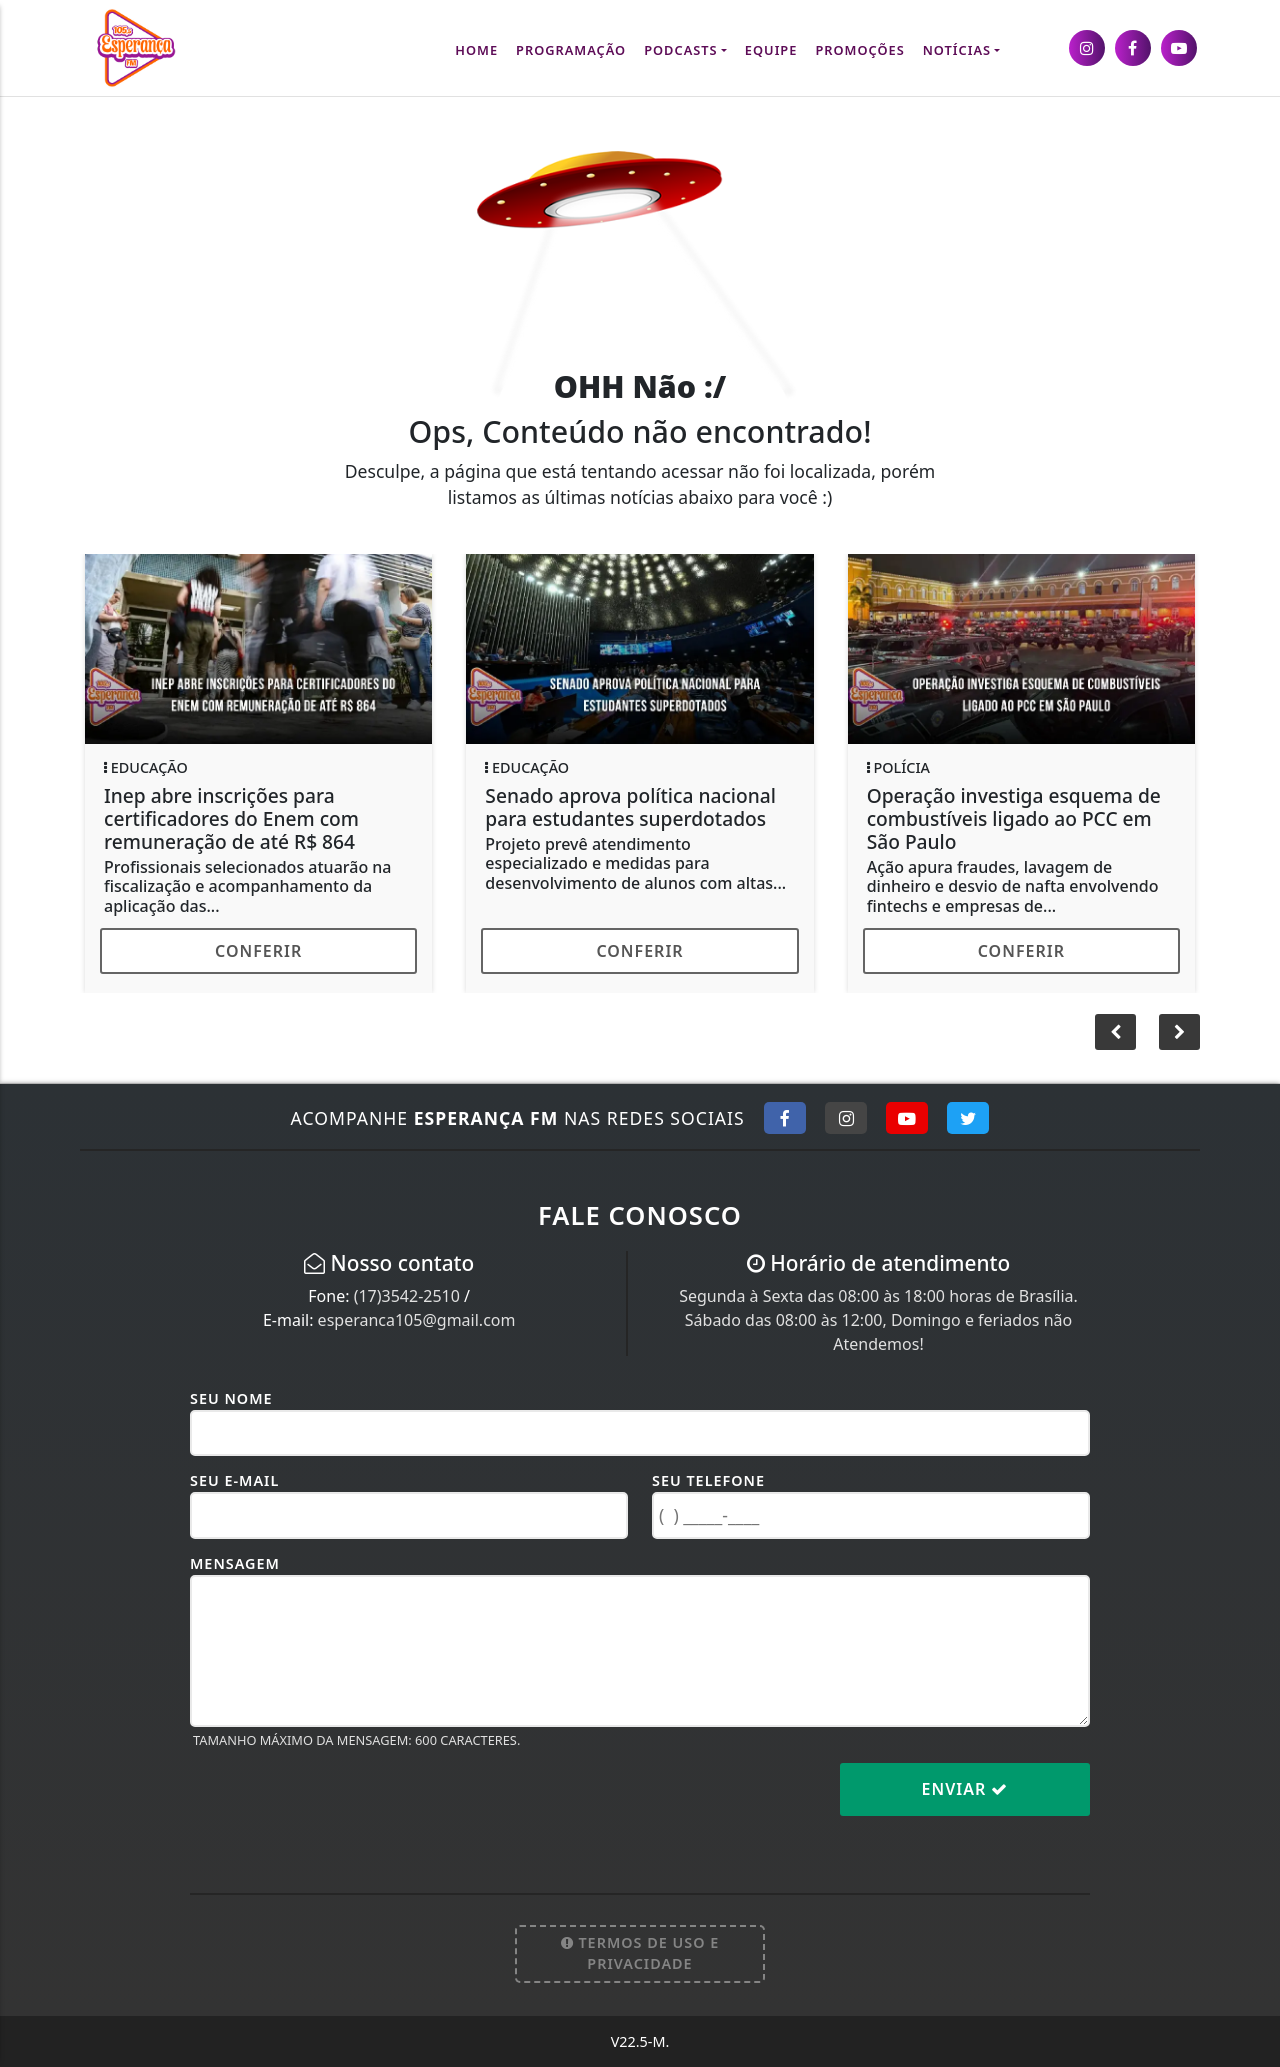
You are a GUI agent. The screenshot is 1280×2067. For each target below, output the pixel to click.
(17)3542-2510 (407, 1296)
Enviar (965, 1789)
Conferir (258, 951)
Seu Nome (231, 1398)
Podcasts (680, 50)
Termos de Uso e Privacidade (640, 1953)
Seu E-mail (234, 1480)
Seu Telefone (708, 1480)
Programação (571, 50)
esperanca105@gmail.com (417, 1320)
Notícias (957, 50)
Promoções (859, 50)
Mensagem (235, 1563)
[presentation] (342, 1805)
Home (476, 50)
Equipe (771, 50)
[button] (1179, 1032)
